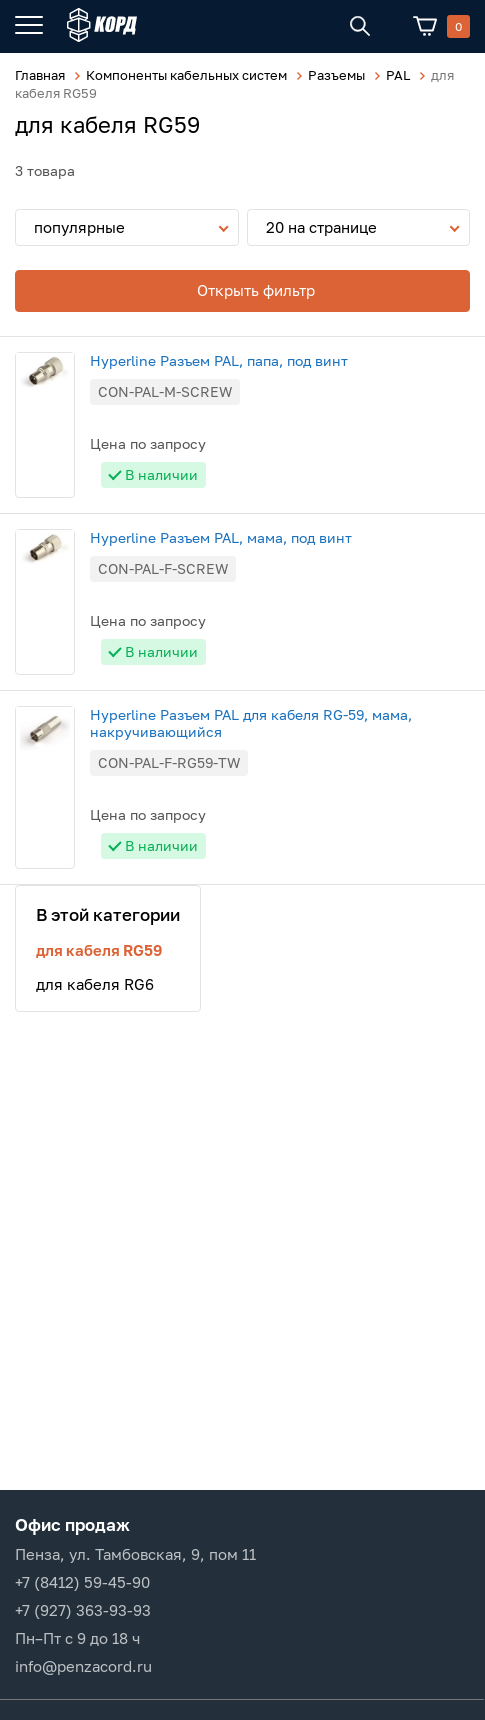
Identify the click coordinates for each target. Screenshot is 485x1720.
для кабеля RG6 (95, 984)
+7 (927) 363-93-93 (83, 1610)
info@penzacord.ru (83, 1666)
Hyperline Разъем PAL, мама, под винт (221, 537)
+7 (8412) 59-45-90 (82, 1582)
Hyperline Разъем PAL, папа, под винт (219, 360)
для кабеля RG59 (99, 950)
